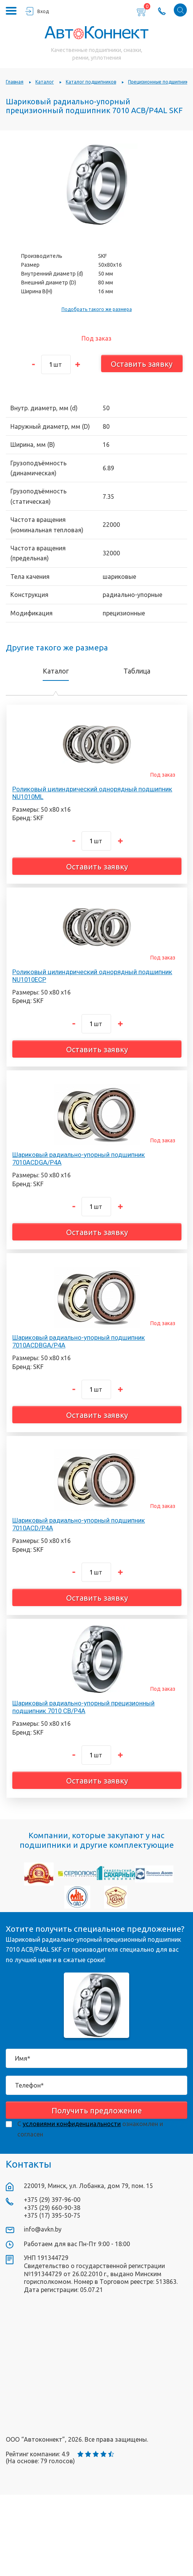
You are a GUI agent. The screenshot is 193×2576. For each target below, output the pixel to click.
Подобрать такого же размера (97, 309)
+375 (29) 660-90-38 (52, 2207)
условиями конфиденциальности (72, 2123)
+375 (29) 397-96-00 (52, 2199)
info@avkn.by (43, 2229)
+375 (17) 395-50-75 (52, 2215)
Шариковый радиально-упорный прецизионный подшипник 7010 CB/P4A (83, 1707)
